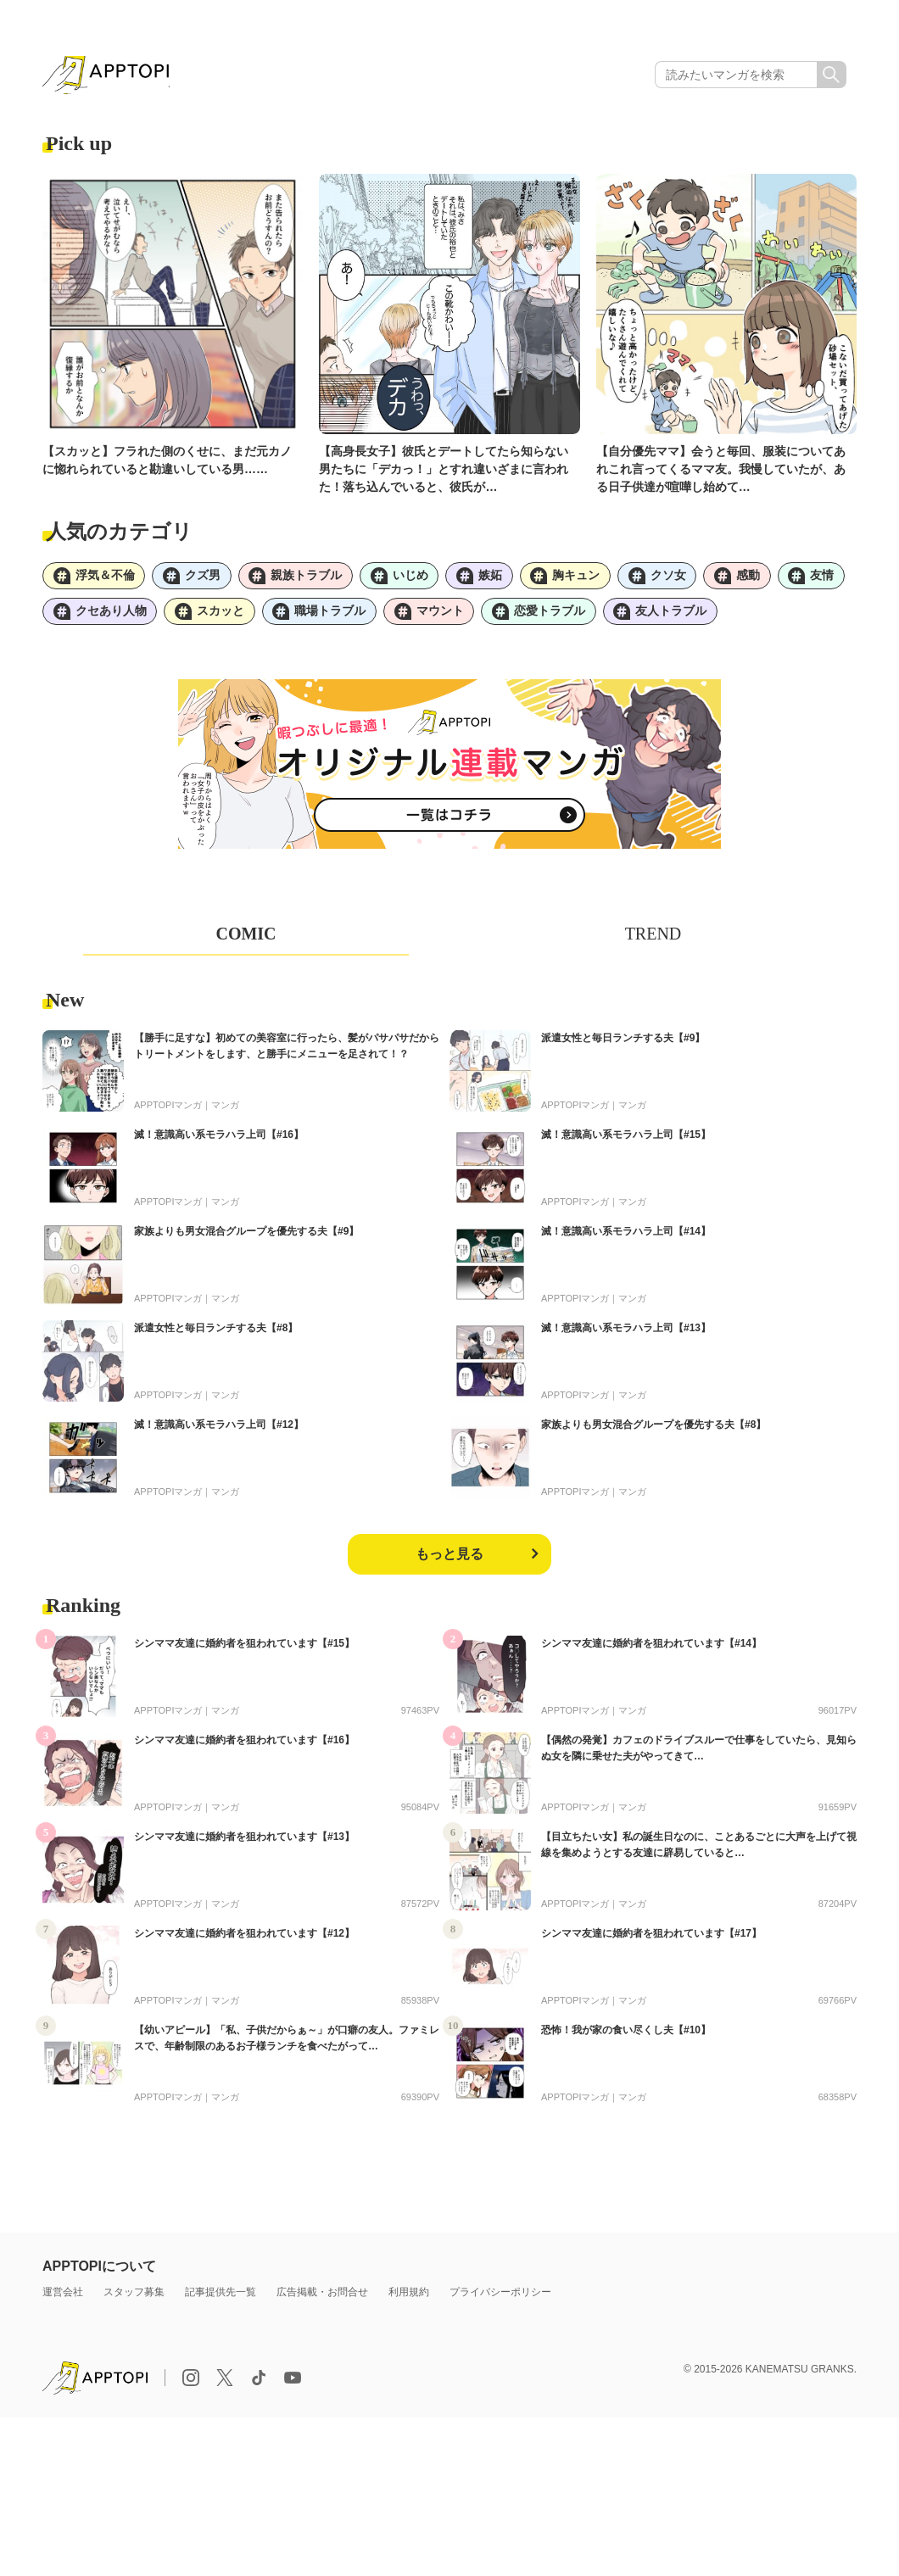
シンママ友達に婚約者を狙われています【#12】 (244, 1939)
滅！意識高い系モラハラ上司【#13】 (626, 1334)
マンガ (225, 1111)
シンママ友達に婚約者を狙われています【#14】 (651, 1649)
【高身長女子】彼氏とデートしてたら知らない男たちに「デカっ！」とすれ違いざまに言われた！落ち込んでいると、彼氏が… (443, 471)
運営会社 (62, 2298)
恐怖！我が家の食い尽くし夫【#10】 (626, 2036)
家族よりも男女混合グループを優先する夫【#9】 (246, 1237)
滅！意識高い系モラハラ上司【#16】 (219, 1140)
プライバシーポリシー (500, 2298)
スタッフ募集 (134, 2298)
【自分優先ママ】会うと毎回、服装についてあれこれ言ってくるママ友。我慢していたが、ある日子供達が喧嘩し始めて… (721, 471)
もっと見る (449, 1560)
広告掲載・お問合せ (322, 2298)
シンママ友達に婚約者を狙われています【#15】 (244, 1649)
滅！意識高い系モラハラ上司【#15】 (626, 1140)
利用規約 (408, 2298)
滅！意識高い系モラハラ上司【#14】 (626, 1237)
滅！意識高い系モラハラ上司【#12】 (219, 1430)
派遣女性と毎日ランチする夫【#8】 (216, 1334)
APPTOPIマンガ (168, 1111)
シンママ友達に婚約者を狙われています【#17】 (651, 1939)
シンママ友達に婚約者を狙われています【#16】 (244, 1746)
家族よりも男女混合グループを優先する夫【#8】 (653, 1430)
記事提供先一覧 (220, 2298)
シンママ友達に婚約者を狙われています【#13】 (244, 1842)
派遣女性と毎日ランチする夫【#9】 (623, 1044)
